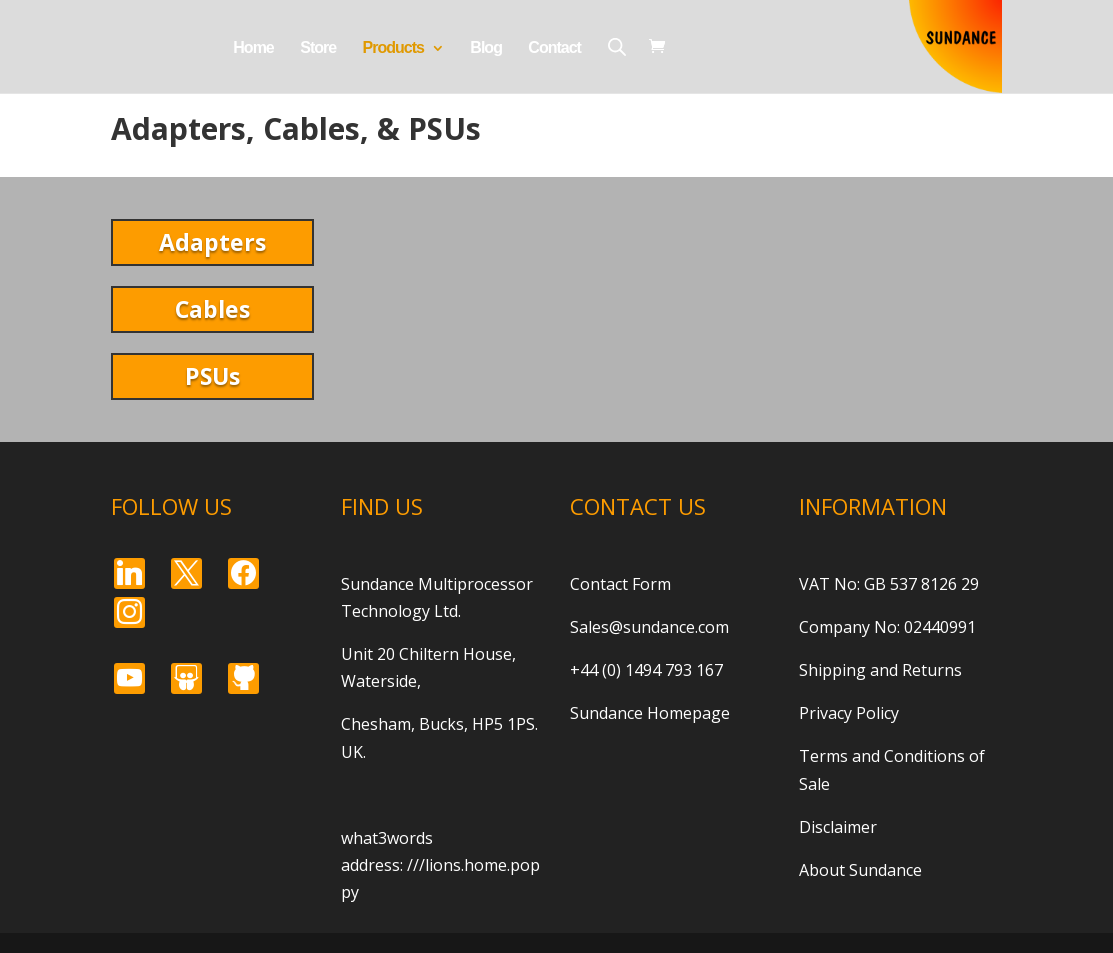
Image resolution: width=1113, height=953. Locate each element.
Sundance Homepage (650, 713)
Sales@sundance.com (649, 627)
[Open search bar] (617, 46)
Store (318, 48)
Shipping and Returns (880, 670)
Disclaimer (838, 827)
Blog (486, 48)
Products (393, 48)
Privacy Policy (849, 713)
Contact (554, 48)
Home (253, 48)
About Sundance (860, 870)
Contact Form (620, 584)
